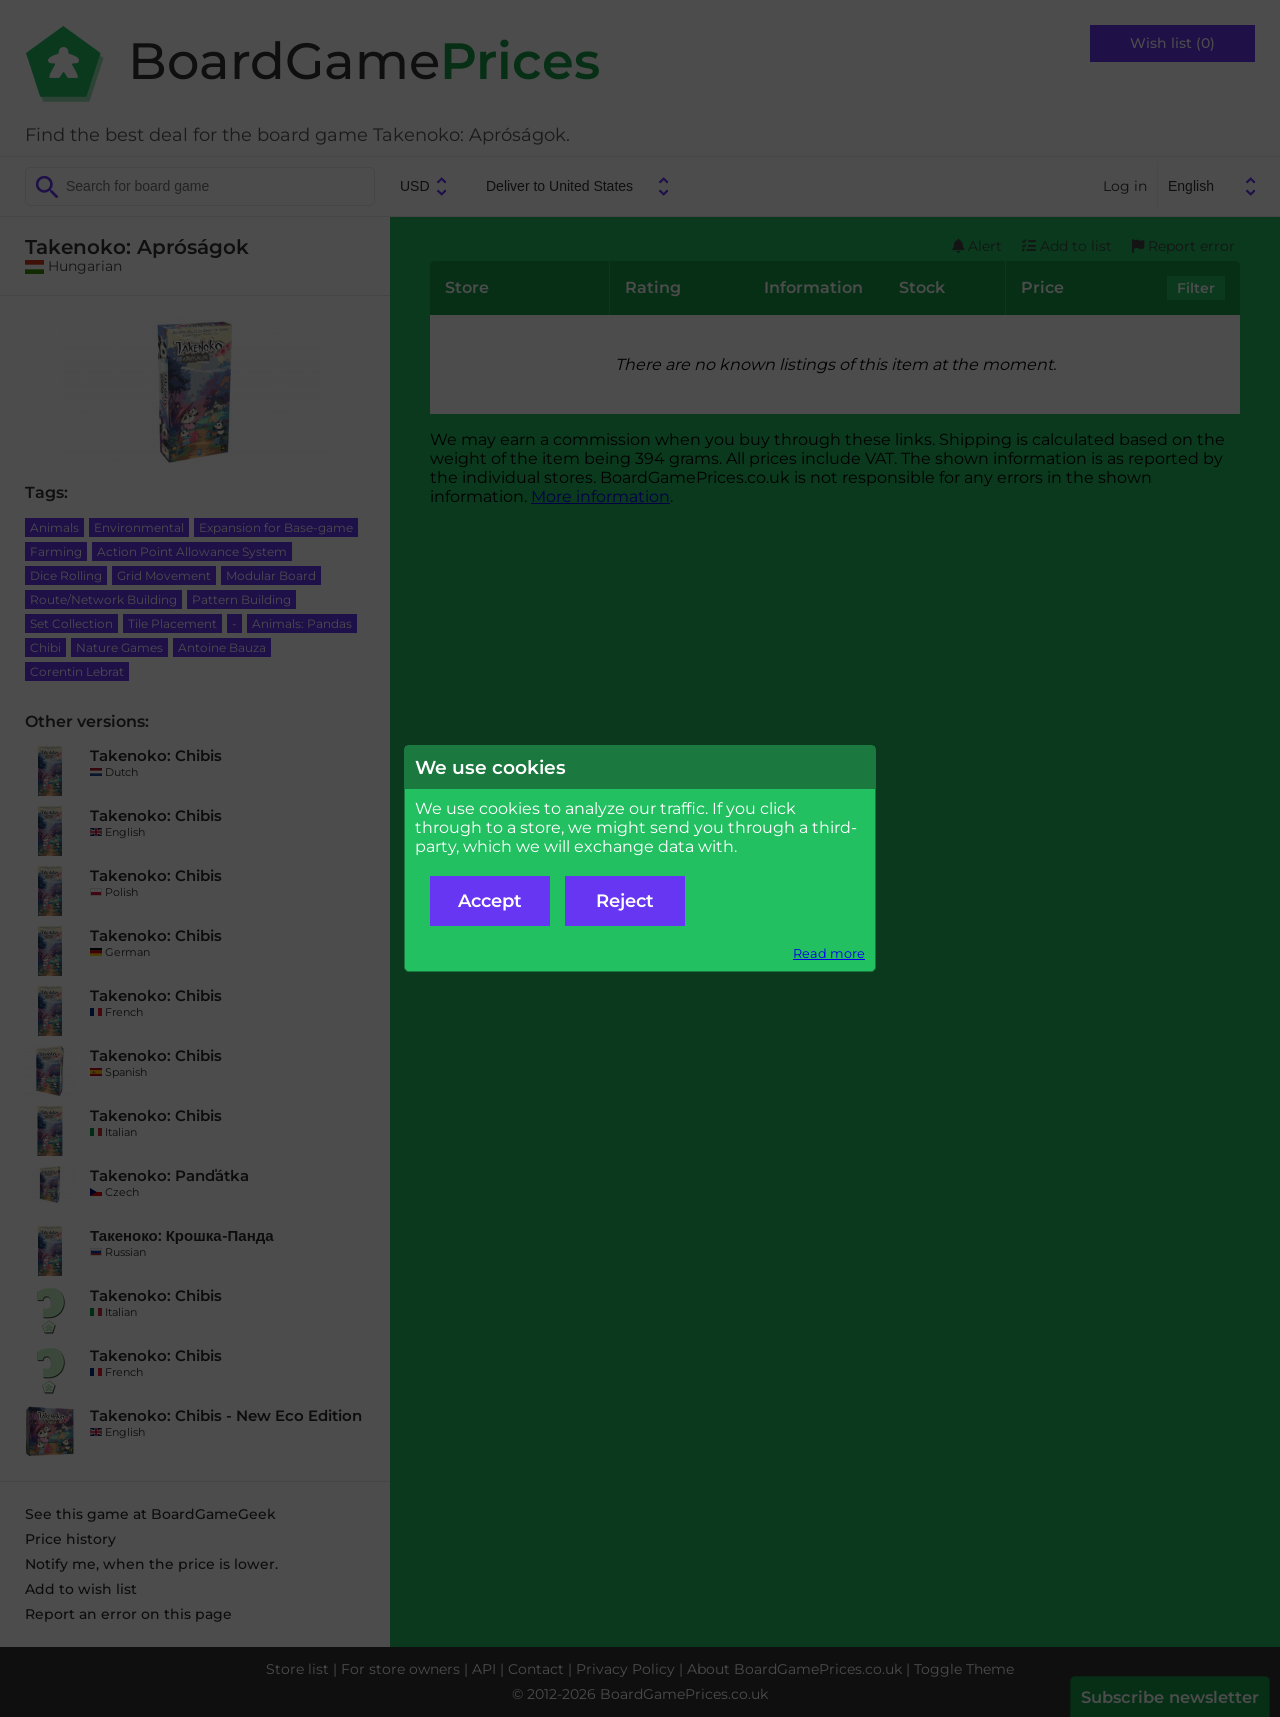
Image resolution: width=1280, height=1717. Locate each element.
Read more (829, 953)
